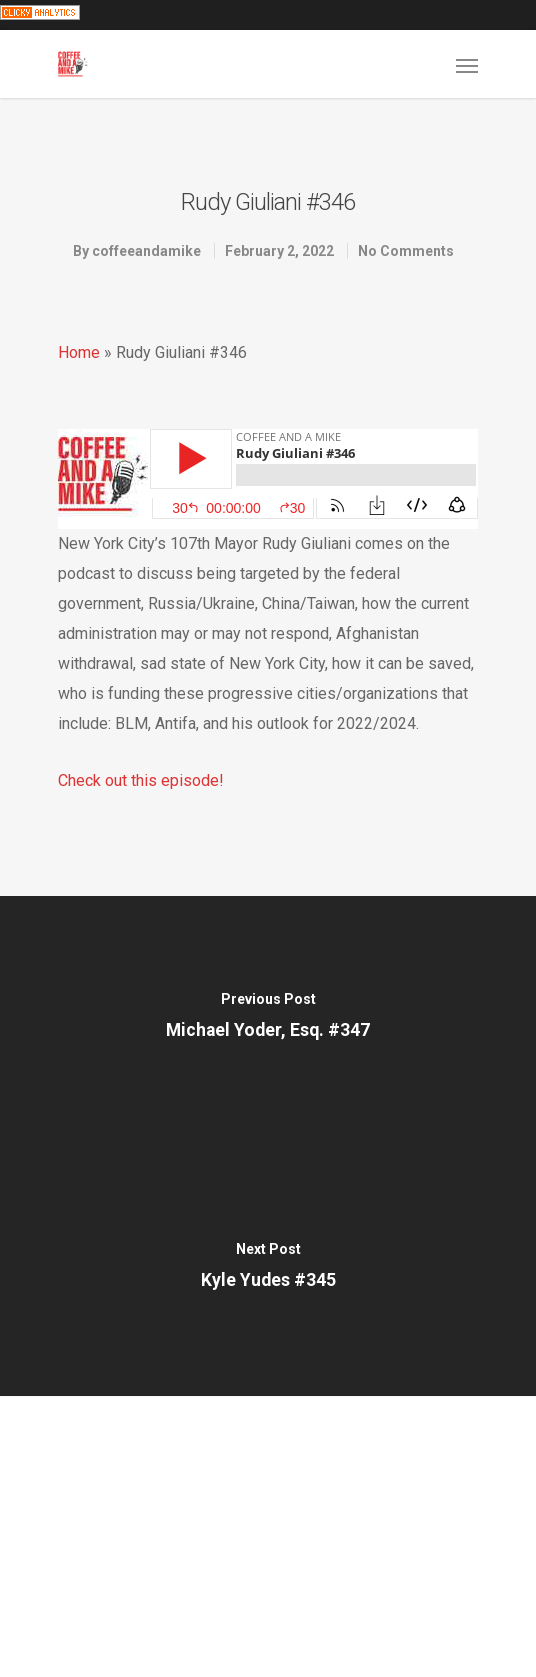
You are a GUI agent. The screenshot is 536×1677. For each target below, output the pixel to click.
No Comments (406, 251)
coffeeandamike (146, 251)
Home (79, 352)
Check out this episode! (141, 780)
